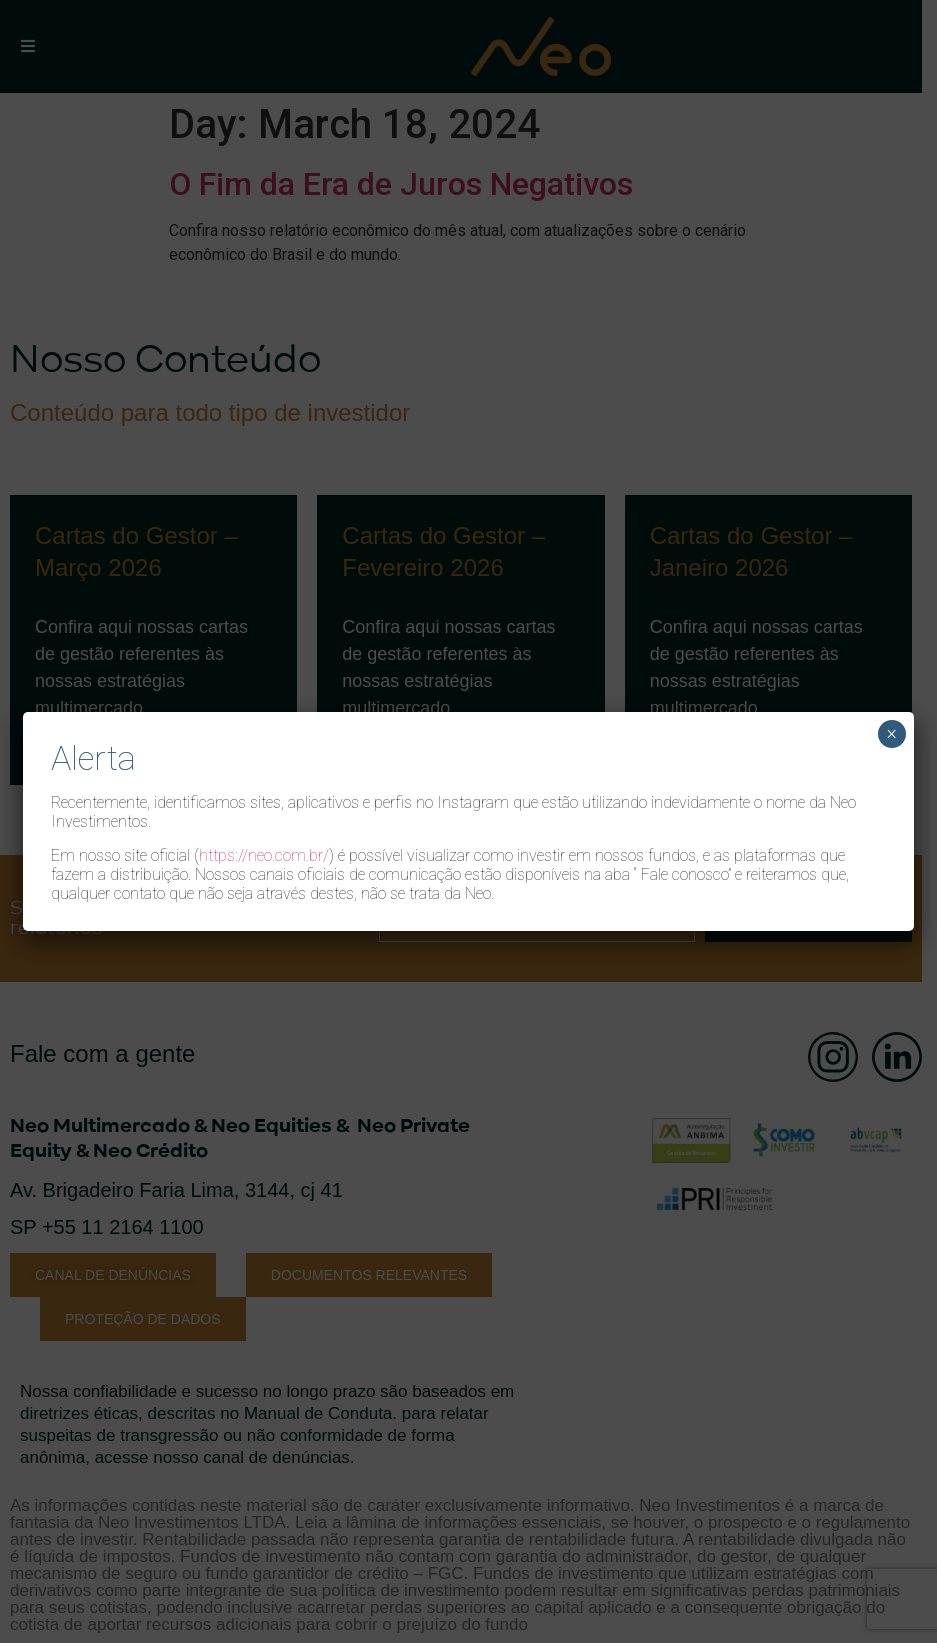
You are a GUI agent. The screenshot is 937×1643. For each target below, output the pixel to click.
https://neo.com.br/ (264, 855)
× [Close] (891, 734)
